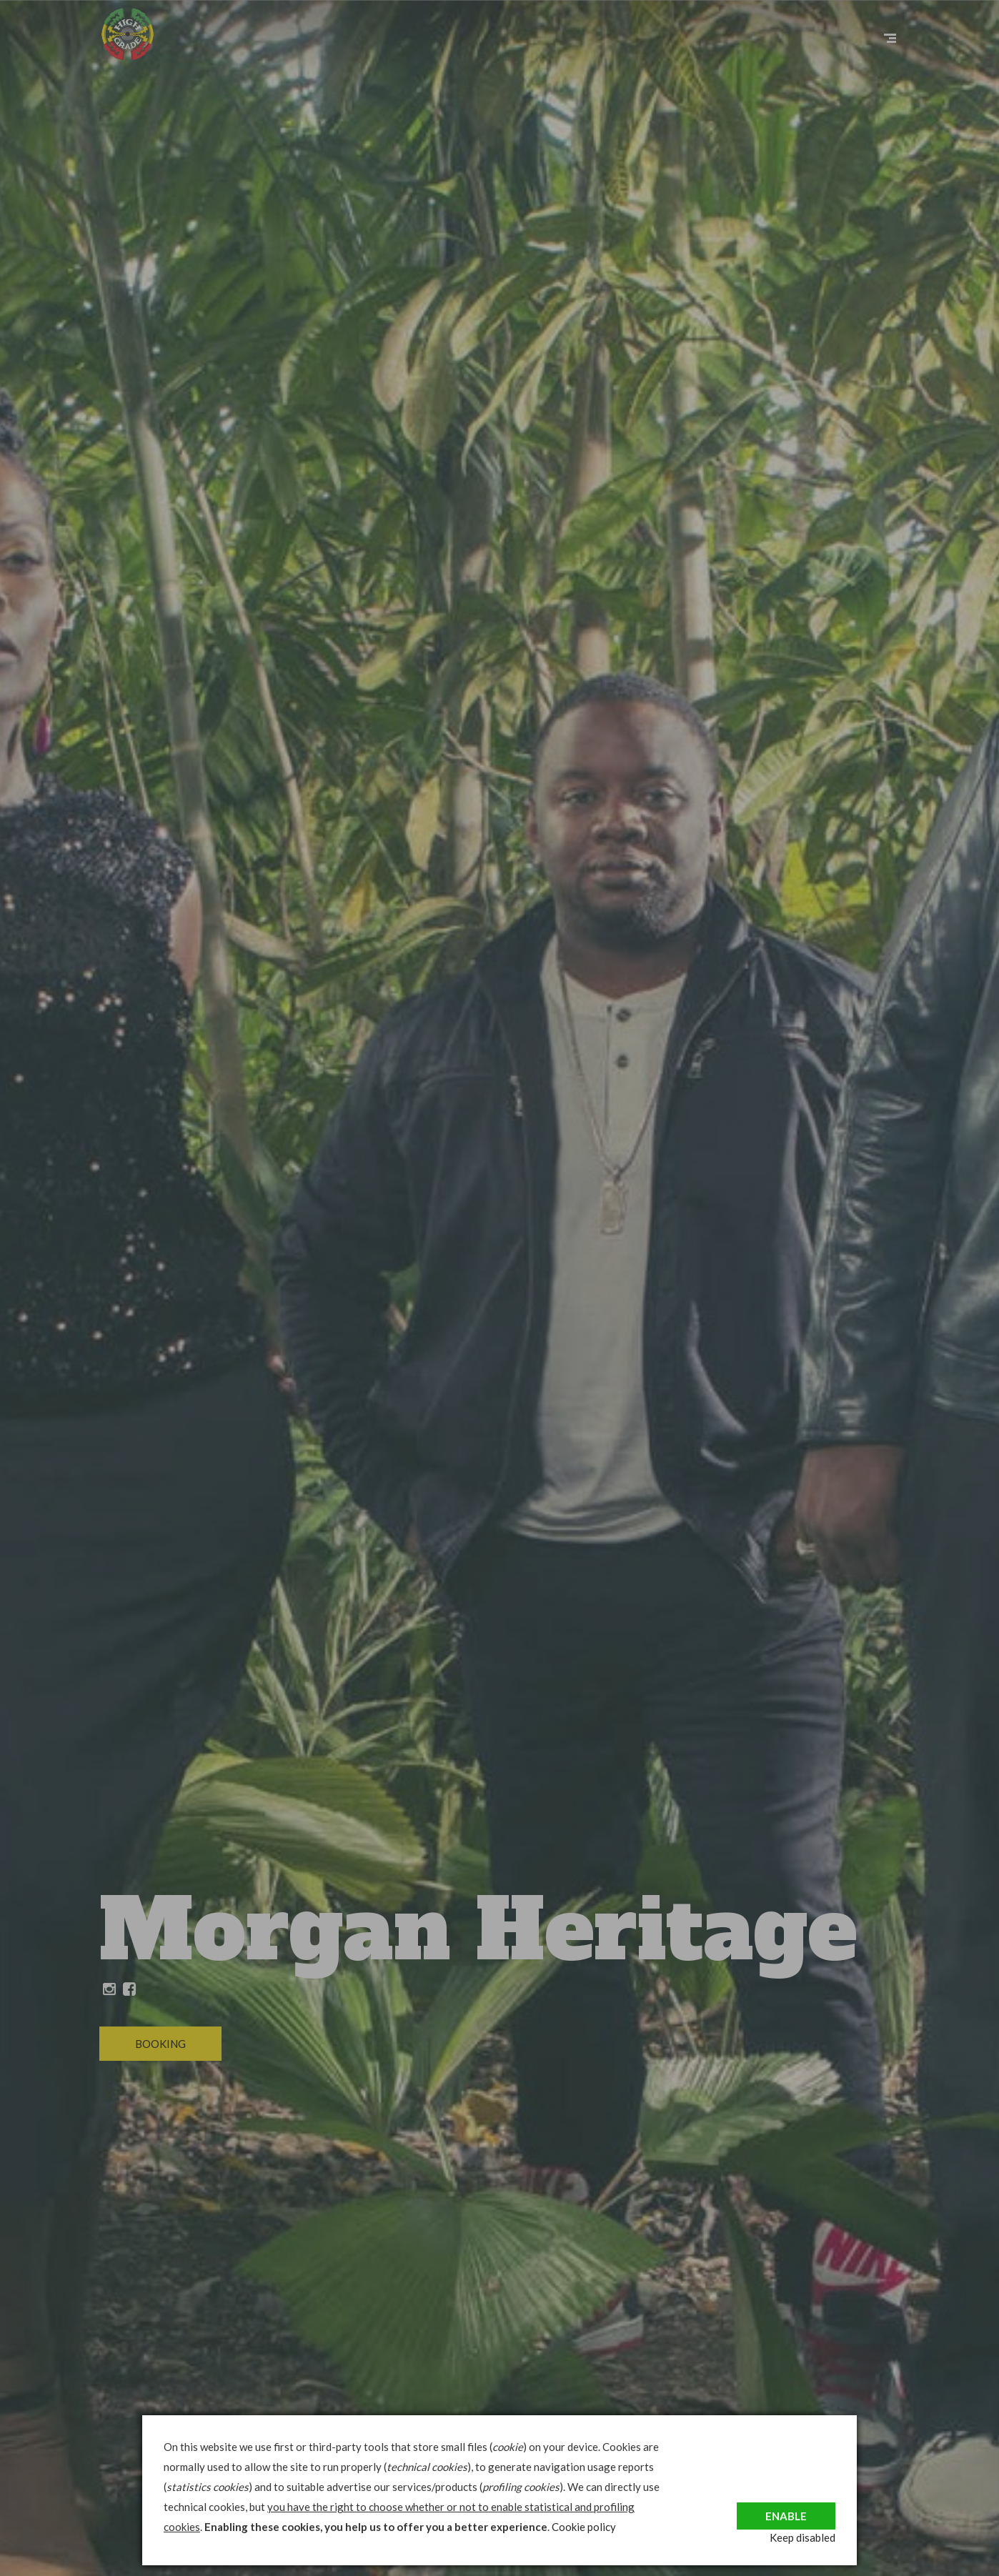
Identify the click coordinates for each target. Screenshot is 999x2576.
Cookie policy (584, 2526)
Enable (786, 2506)
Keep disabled (802, 2537)
